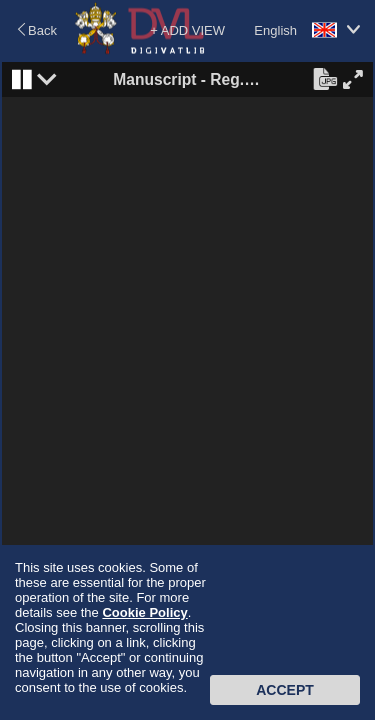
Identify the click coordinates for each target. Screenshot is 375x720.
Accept (285, 690)
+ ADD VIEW (187, 30)
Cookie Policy (144, 612)
